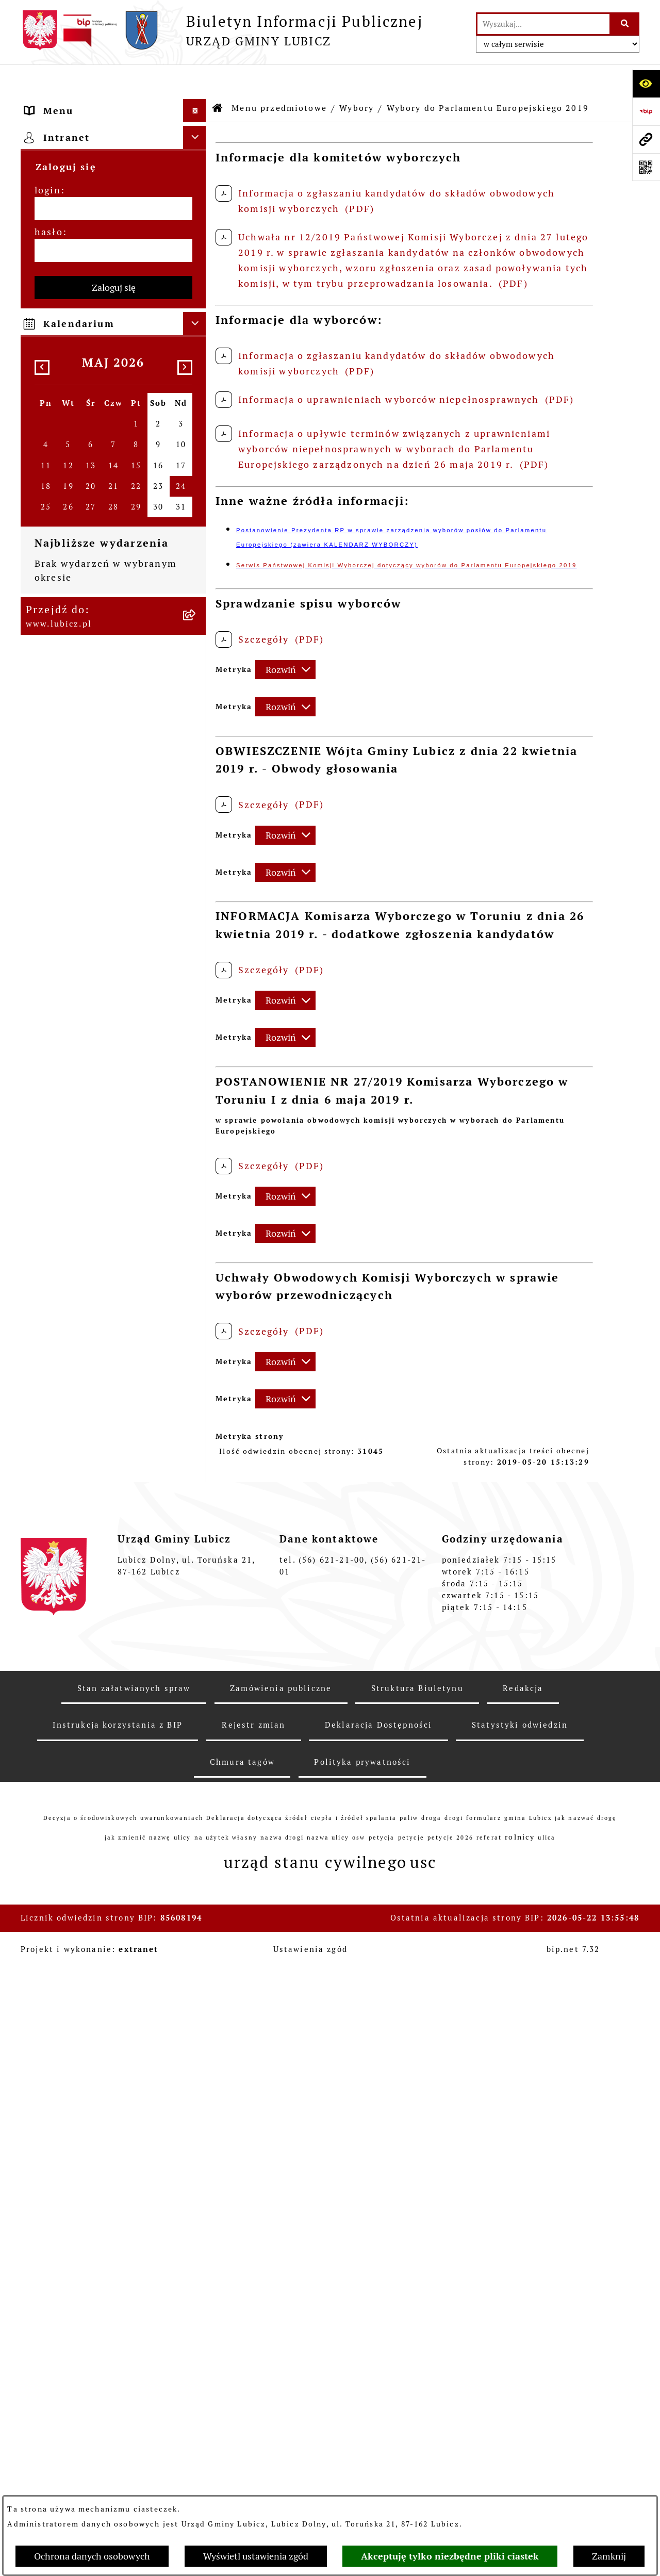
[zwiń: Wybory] (197, 236)
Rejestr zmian (253, 2334)
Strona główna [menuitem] (62, 1529)
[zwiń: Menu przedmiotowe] (197, 103)
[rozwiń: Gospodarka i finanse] (197, 907)
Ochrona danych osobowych (92, 2556)
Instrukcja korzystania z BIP (117, 2334)
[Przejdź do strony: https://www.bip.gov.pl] (646, 111)
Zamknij (609, 2556)
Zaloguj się (114, 1743)
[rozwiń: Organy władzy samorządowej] (197, 162)
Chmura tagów (242, 2371)
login (48, 1646)
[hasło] (113, 1706)
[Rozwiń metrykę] (285, 638)
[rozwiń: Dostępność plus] (197, 1412)
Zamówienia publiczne (281, 2297)
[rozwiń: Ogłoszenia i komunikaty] (197, 1188)
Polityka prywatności (362, 2371)
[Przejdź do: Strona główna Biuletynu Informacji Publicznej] (218, 77)
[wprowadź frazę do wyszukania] (543, 24)
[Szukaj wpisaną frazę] (625, 24)
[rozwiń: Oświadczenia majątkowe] (197, 1248)
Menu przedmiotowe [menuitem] (77, 103)
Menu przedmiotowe (279, 77)
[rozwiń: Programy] (197, 1352)
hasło (49, 1688)
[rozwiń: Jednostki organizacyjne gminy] (197, 1115)
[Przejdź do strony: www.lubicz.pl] (646, 139)
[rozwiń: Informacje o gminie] (197, 132)
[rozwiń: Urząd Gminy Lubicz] (197, 644)
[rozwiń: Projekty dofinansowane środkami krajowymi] (197, 1071)
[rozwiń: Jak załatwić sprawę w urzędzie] (197, 674)
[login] (113, 1664)
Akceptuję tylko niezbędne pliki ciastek (450, 2556)
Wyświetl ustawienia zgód (255, 2556)
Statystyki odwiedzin (520, 2334)
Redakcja (523, 2297)
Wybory (356, 77)
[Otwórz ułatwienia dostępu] (646, 83)
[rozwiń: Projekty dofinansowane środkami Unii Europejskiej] (197, 1027)
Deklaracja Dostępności (379, 2334)
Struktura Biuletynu (417, 2297)
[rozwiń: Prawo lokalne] (197, 614)
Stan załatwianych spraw (134, 2297)
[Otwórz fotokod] (646, 167)
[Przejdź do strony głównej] (222, 30)
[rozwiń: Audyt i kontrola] (197, 1218)
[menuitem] (113, 132)
